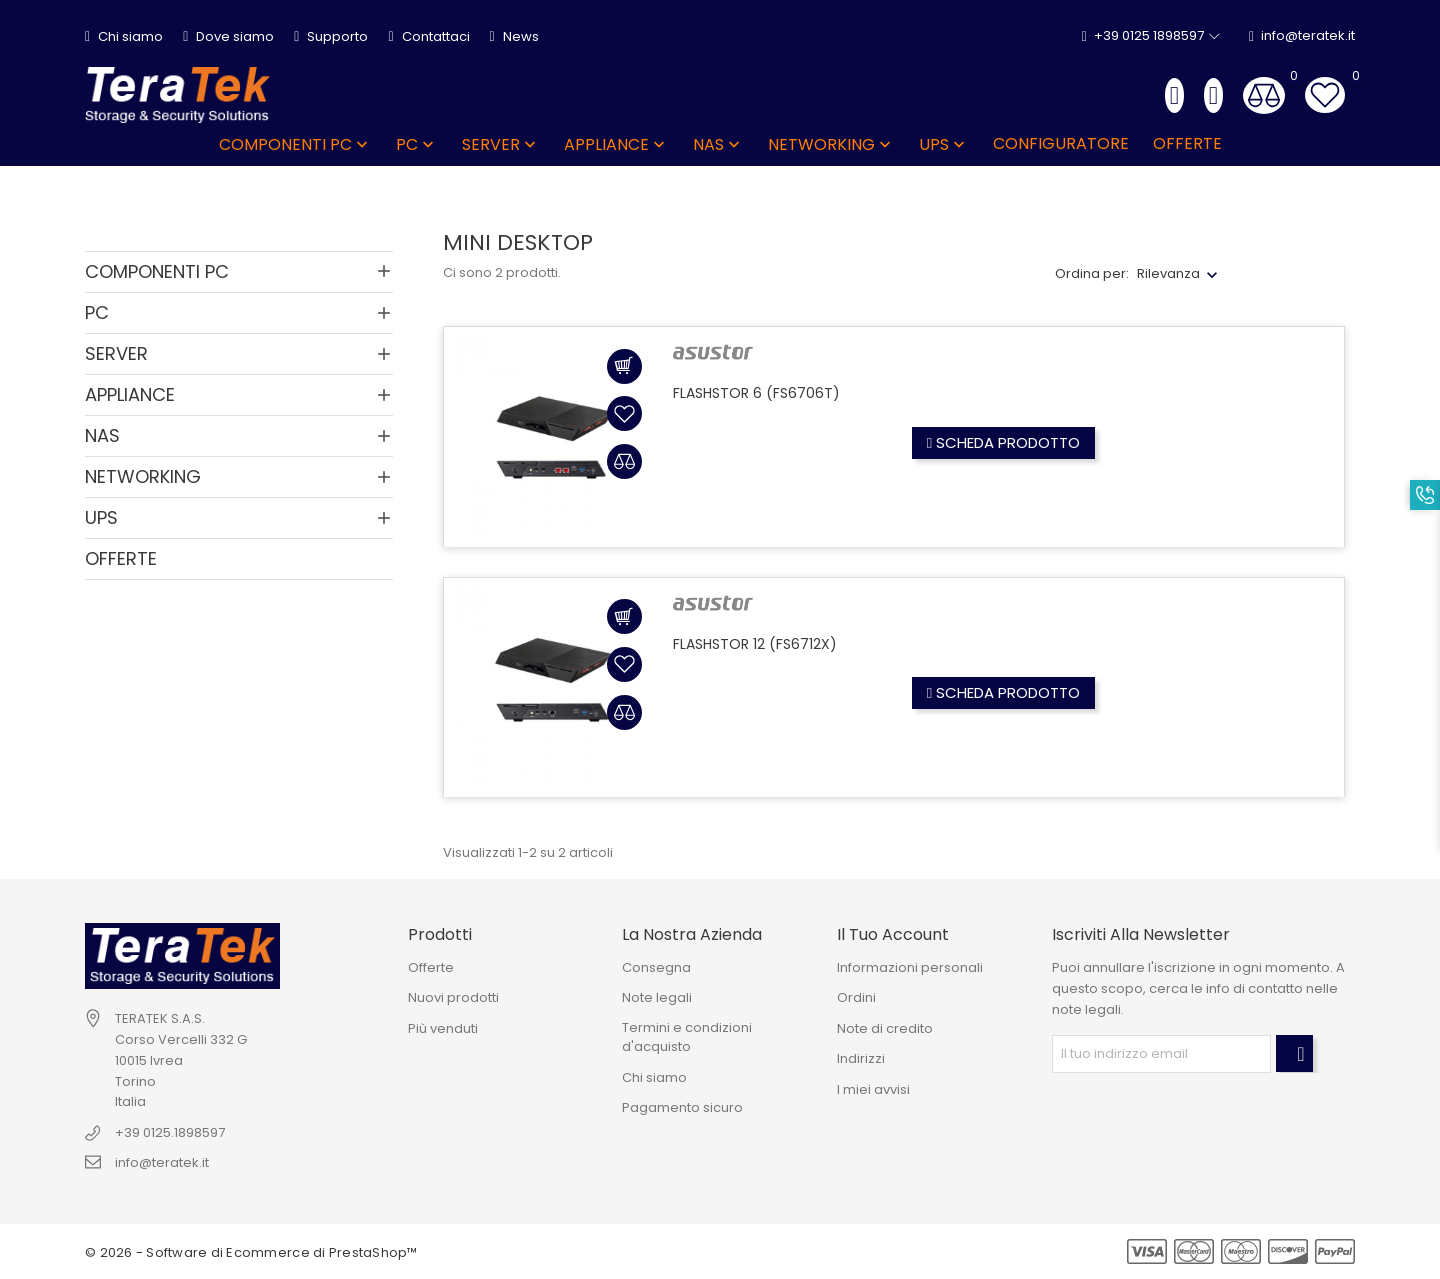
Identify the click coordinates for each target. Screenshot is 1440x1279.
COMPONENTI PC (295, 144)
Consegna (656, 967)
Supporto (331, 36)
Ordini (856, 997)
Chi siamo (124, 36)
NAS (718, 144)
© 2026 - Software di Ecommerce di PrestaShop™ (251, 1252)
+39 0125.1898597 (170, 1132)
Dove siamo (228, 36)
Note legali (657, 997)
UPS (944, 144)
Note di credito (885, 1028)
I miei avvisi (873, 1089)
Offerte (431, 967)
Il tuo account (893, 934)
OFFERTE (1187, 143)
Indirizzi (861, 1058)
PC (417, 144)
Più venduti (443, 1028)
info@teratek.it (1302, 36)
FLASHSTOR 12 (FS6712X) (755, 644)
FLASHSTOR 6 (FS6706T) (756, 393)
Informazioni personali (910, 967)
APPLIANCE (616, 144)
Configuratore (1061, 143)
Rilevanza (1168, 273)
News (514, 36)
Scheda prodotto (1003, 442)
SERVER (501, 144)
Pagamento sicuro (682, 1107)
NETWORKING (831, 144)
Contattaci (428, 36)
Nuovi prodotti (453, 997)
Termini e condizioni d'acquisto (687, 1037)
